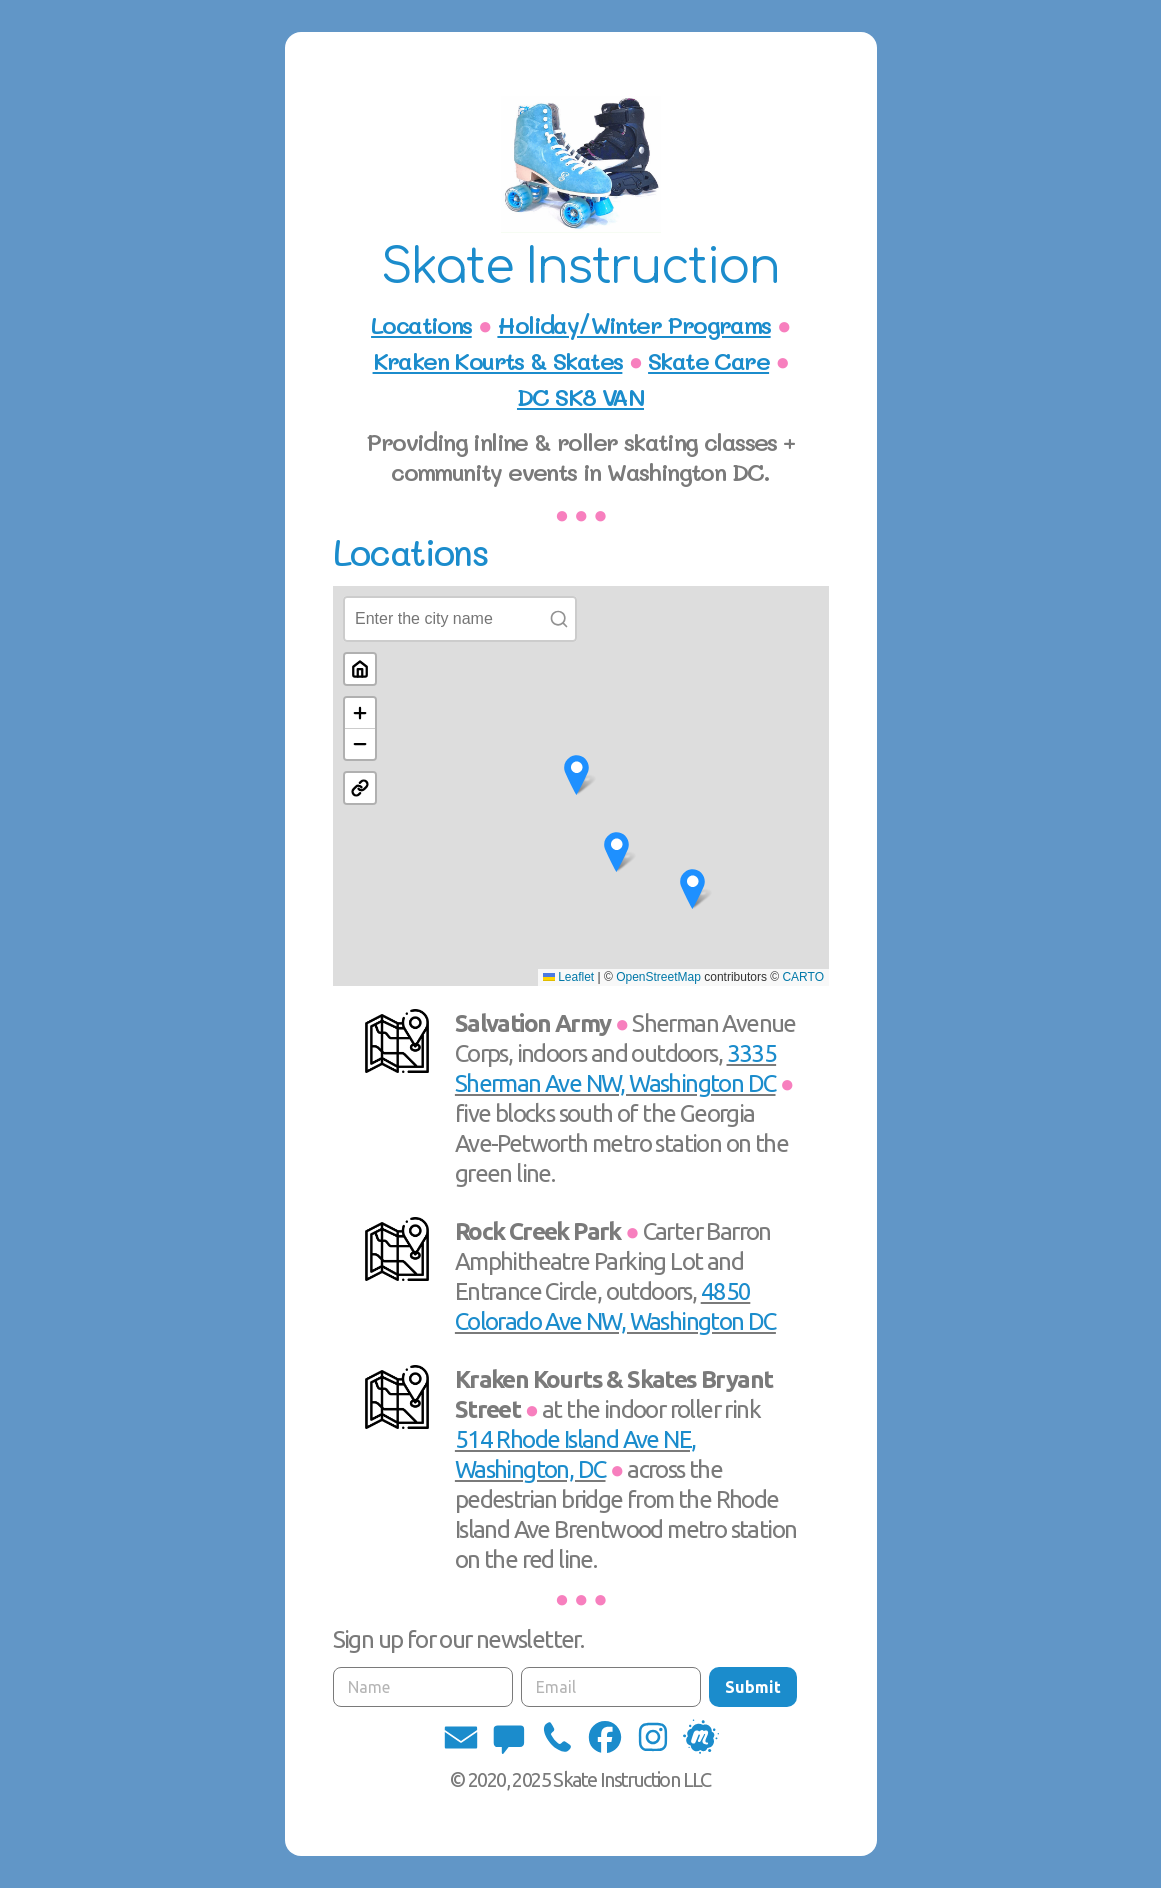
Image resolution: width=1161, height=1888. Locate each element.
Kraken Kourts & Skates (498, 360)
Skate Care (708, 360)
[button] (461, 1737)
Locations (421, 324)
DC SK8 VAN (580, 396)
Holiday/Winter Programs (633, 324)
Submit (753, 1687)
